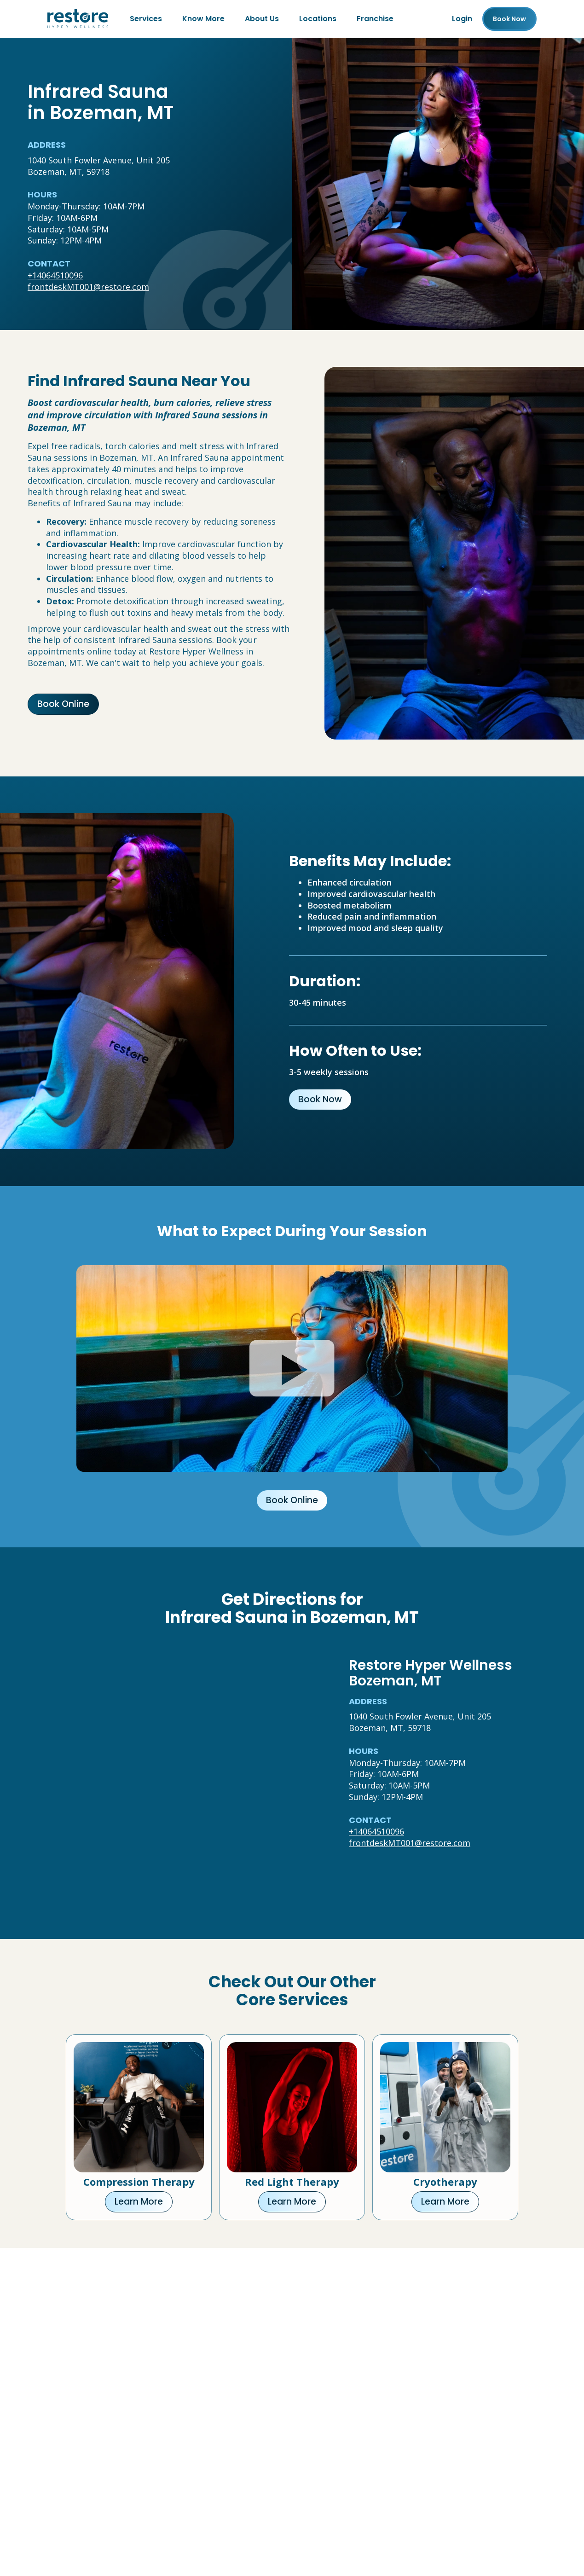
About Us (262, 18)
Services (146, 18)
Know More (203, 18)
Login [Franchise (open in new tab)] (462, 18)
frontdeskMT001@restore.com (88, 286)
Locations (317, 18)
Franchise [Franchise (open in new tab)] (375, 18)
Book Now (320, 1099)
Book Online (63, 704)
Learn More (139, 2201)
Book (509, 18)
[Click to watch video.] (292, 1368)
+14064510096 (55, 275)
